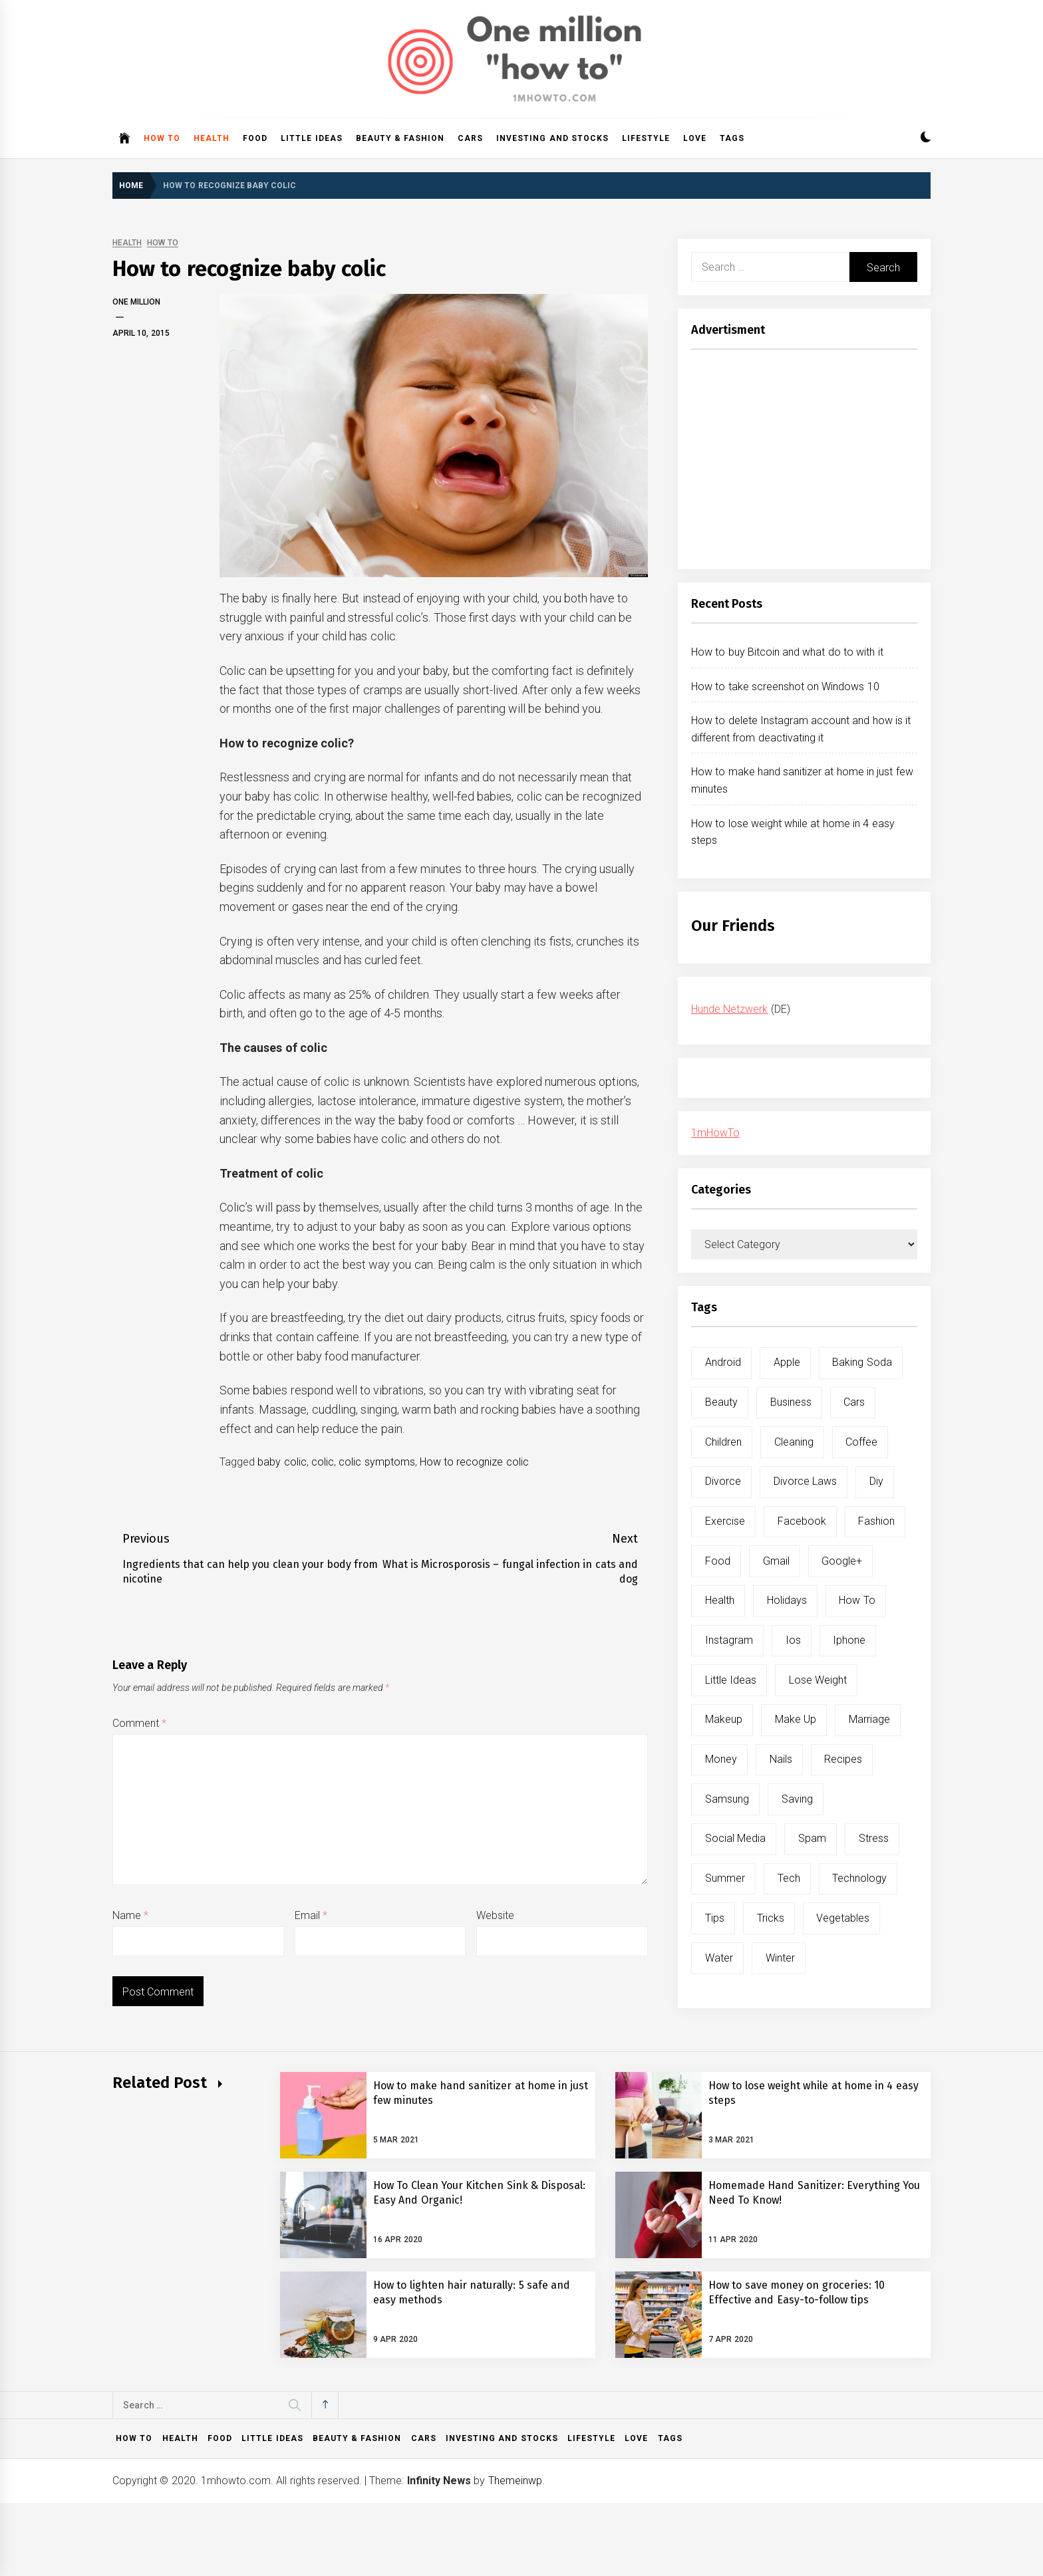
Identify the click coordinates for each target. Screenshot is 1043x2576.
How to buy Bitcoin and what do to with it (787, 652)
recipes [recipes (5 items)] (843, 1759)
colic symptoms (376, 1462)
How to (162, 138)
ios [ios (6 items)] (793, 1640)
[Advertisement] (804, 463)
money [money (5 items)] (721, 1759)
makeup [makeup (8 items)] (723, 1719)
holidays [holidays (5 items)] (787, 1600)
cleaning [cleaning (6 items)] (794, 1442)
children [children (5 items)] (723, 1442)
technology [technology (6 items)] (859, 1878)
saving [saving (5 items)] (797, 1799)
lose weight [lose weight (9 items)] (818, 1680)
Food (255, 138)
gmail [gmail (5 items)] (776, 1561)
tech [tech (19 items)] (789, 1878)
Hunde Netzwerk (729, 1009)
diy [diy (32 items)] (876, 1481)
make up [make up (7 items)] (795, 1719)
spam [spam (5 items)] (812, 1838)
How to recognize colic (474, 1462)
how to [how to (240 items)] (857, 1600)
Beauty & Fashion (400, 138)
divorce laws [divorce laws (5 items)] (805, 1481)
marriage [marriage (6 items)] (869, 1719)
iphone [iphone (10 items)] (849, 1640)
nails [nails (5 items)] (781, 1759)
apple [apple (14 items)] (787, 1362)
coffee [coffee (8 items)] (861, 1442)
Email (311, 1915)
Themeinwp (515, 2480)
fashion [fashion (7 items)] (876, 1521)
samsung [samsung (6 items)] (727, 1799)
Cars (470, 138)
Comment (139, 1723)
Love (694, 138)
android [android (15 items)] (723, 1362)
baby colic (281, 1462)
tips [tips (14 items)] (714, 1918)
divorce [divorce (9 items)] (723, 1481)
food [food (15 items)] (717, 1561)
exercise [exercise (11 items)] (725, 1521)
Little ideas (311, 138)
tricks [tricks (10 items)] (770, 1918)
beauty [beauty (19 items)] (721, 1402)
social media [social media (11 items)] (735, 1838)
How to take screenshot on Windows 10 (785, 686)
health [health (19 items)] (719, 1600)
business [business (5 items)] (791, 1402)
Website (495, 1915)
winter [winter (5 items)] (780, 1958)
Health (211, 138)
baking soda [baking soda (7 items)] (861, 1362)
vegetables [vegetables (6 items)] (842, 1918)
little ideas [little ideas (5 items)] (730, 1680)
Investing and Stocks (552, 138)
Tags (732, 138)
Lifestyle (646, 138)
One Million (136, 302)
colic (322, 1462)
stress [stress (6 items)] (874, 1838)
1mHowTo (715, 1132)
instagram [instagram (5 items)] (729, 1640)
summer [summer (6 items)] (725, 1878)
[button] (926, 138)
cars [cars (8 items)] (854, 1402)
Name (130, 1915)
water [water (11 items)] (719, 1958)
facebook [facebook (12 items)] (802, 1521)
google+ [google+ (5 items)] (841, 1561)
